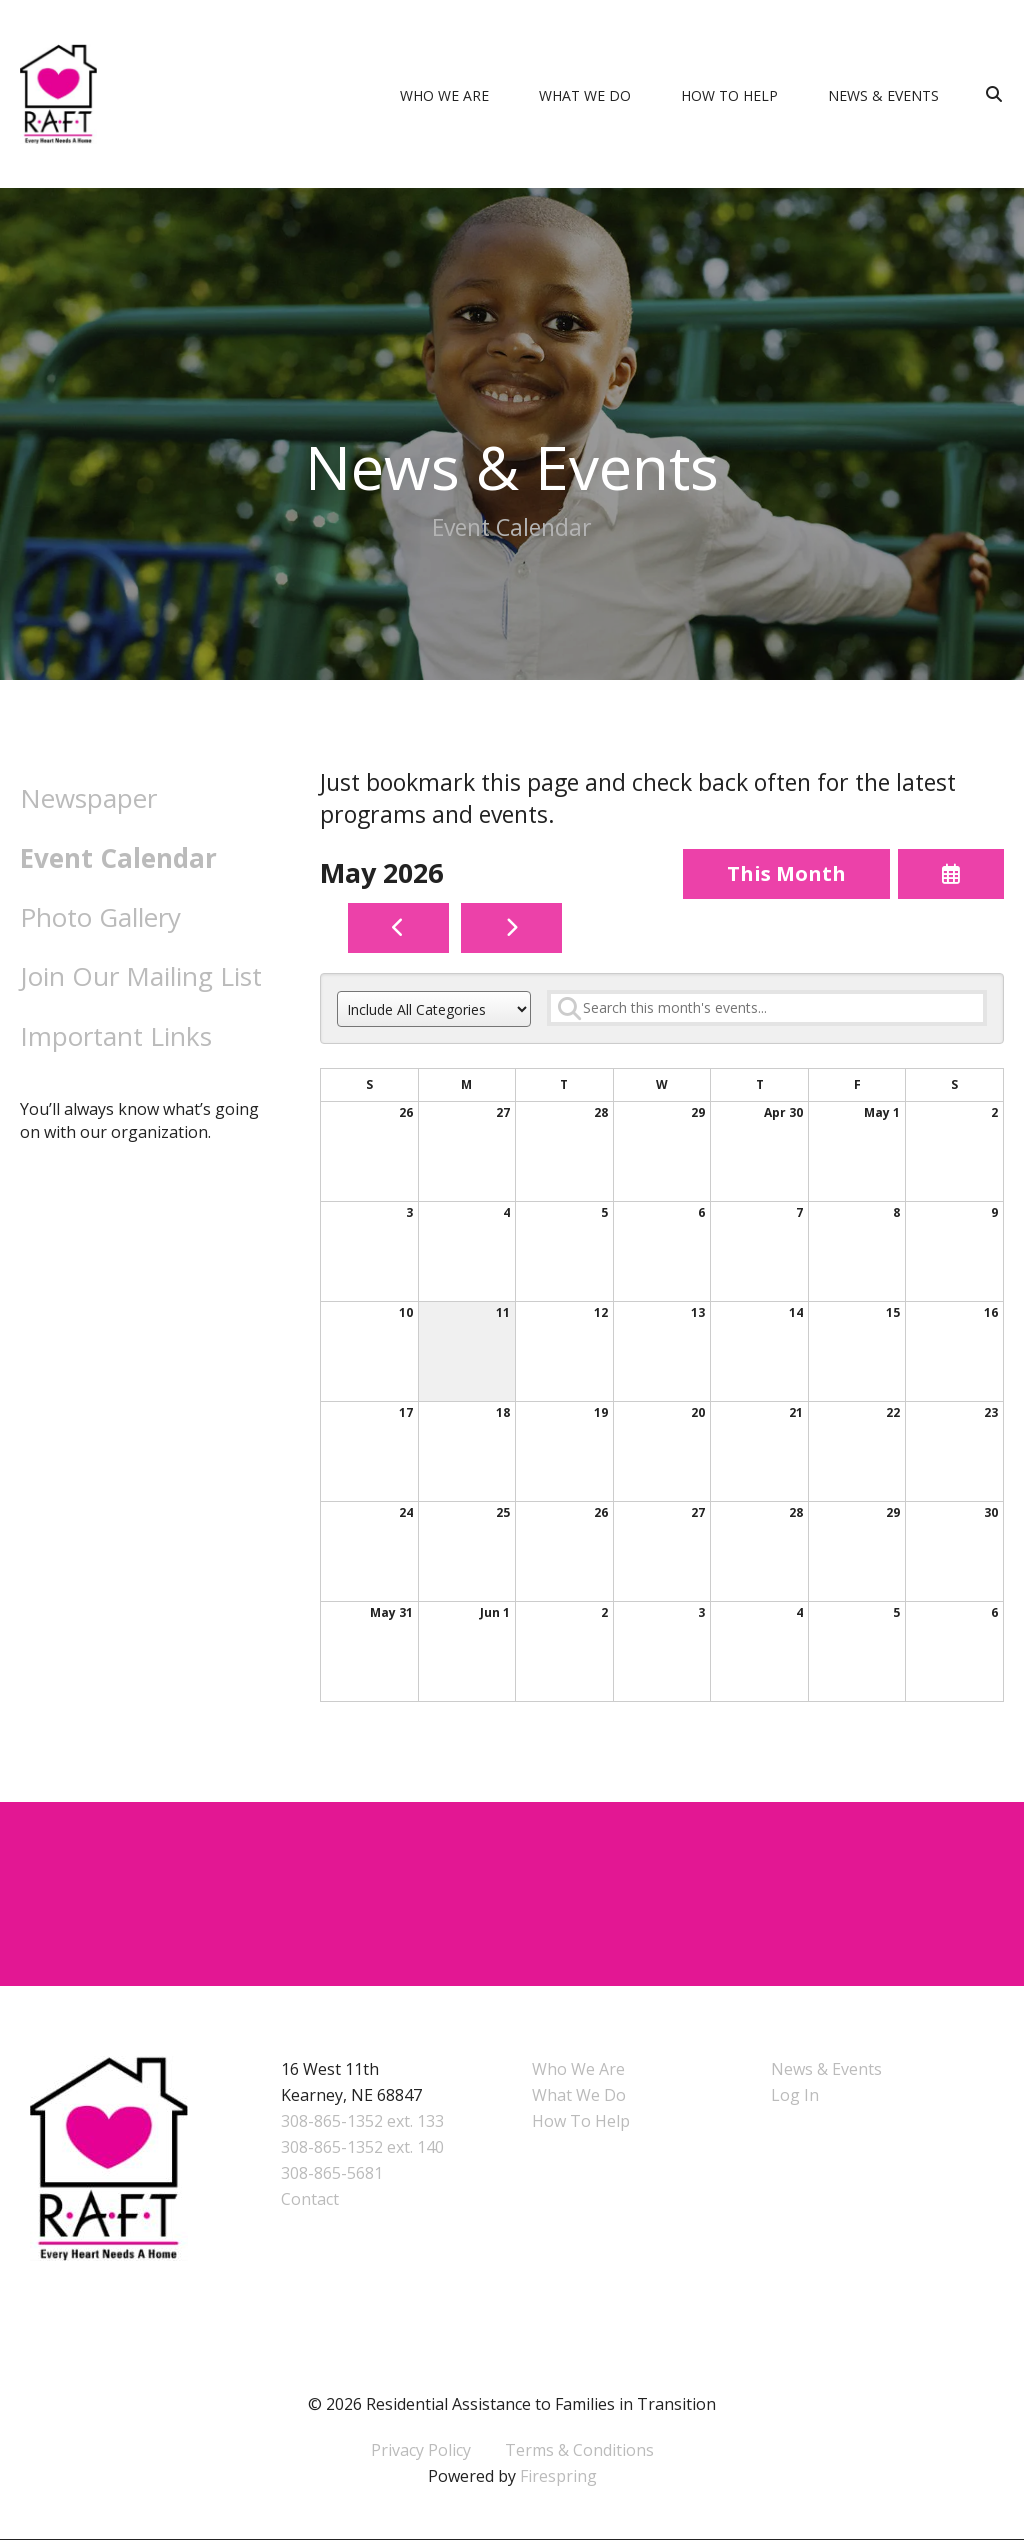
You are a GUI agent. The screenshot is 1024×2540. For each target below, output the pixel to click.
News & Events (883, 95)
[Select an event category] (434, 1010)
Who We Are (444, 95)
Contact (310, 2200)
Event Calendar (118, 858)
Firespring (558, 2477)
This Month (786, 873)
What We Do (585, 95)
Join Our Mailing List (141, 976)
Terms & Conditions (579, 2451)
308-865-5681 (332, 2174)
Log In (795, 2096)
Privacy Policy (421, 2451)
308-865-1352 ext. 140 (362, 2148)
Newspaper (88, 798)
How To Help (729, 95)
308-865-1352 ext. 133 (362, 2122)
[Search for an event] (767, 1008)
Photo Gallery (100, 917)
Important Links (116, 1036)
